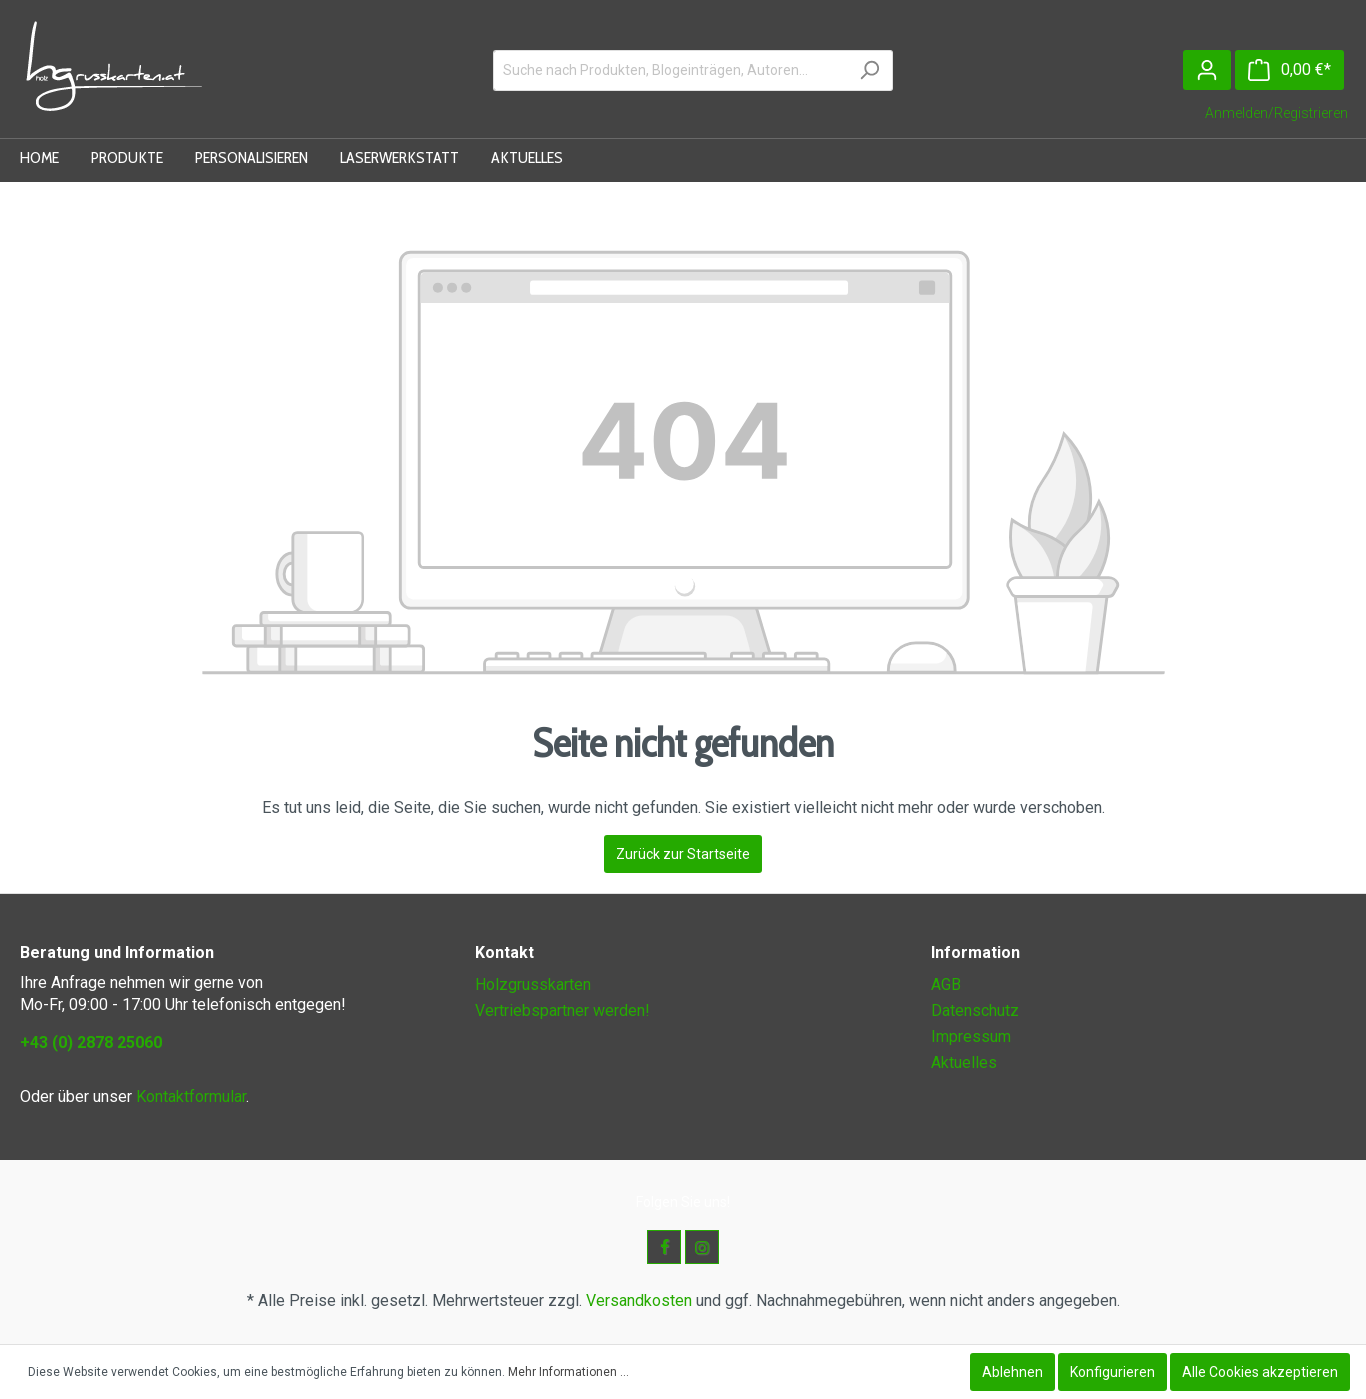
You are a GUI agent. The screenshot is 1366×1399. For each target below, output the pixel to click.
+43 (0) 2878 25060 (91, 1042)
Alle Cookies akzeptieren (1260, 1372)
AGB (946, 984)
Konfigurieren (1112, 1372)
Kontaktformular (191, 1096)
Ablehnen (1012, 1372)
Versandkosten (639, 1300)
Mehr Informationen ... (568, 1372)
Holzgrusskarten (533, 984)
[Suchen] (869, 70)
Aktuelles (964, 1062)
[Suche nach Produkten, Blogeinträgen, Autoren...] (670, 70)
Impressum (971, 1036)
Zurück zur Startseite (683, 854)
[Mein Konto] (1207, 70)
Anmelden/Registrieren (1276, 113)
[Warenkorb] (1289, 70)
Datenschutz (975, 1010)
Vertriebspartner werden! (562, 1010)
